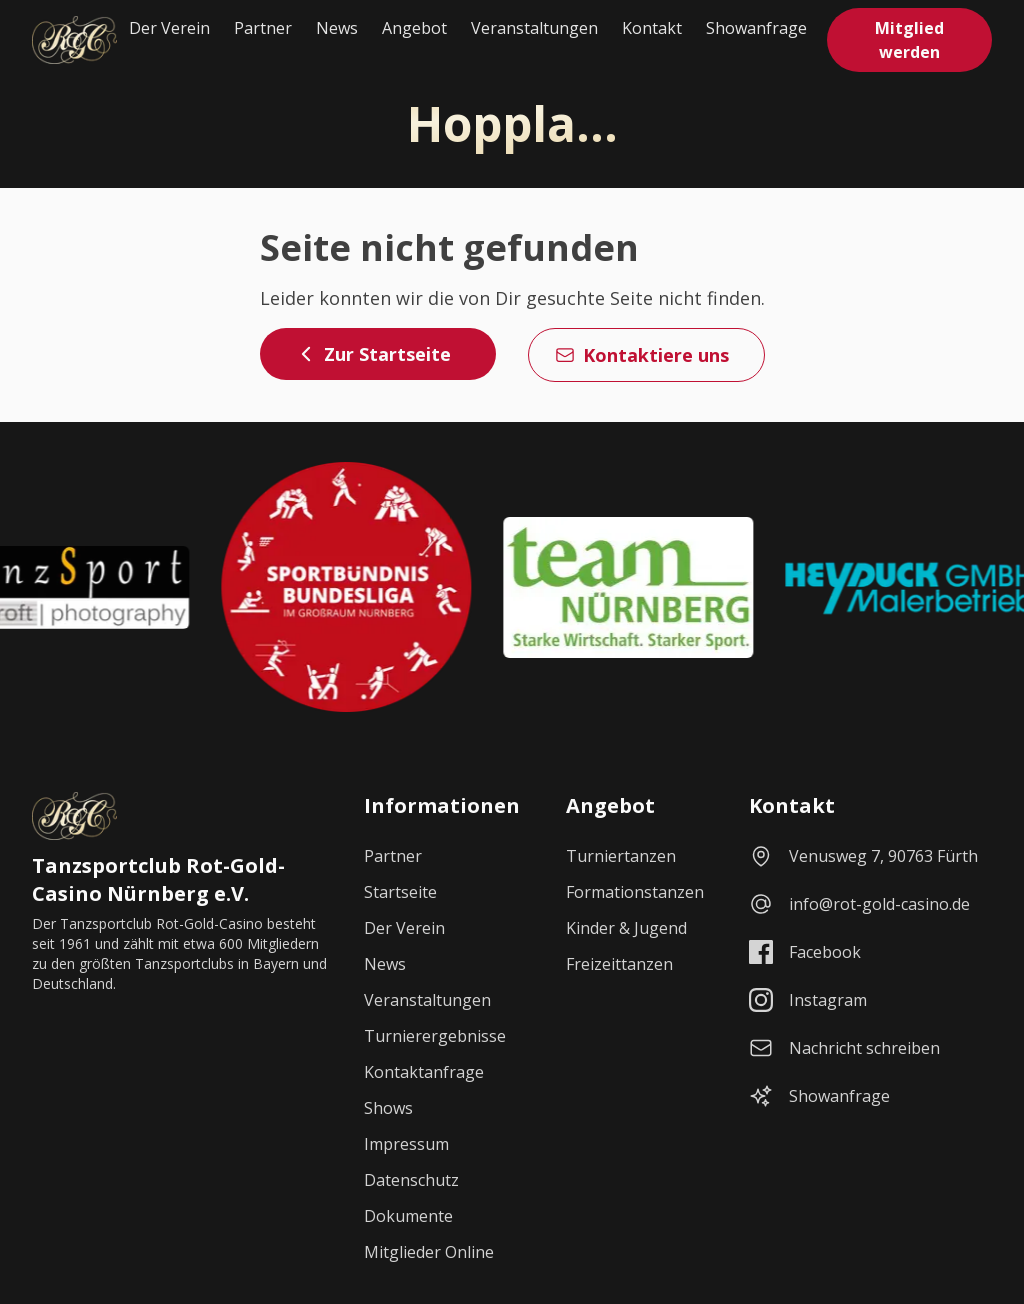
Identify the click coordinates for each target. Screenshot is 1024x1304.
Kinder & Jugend (626, 928)
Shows (388, 1108)
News (337, 28)
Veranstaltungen (534, 28)
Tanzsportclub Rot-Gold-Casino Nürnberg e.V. (158, 879)
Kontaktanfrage (424, 1072)
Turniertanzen (621, 856)
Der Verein (169, 28)
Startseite (400, 892)
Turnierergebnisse (435, 1036)
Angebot (414, 28)
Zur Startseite (373, 354)
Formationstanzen (635, 892)
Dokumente (408, 1216)
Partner (263, 28)
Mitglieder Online (429, 1252)
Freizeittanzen (619, 964)
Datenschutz (411, 1180)
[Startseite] (74, 40)
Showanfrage (756, 28)
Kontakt (652, 28)
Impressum (406, 1144)
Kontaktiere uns (642, 355)
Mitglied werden (909, 40)
